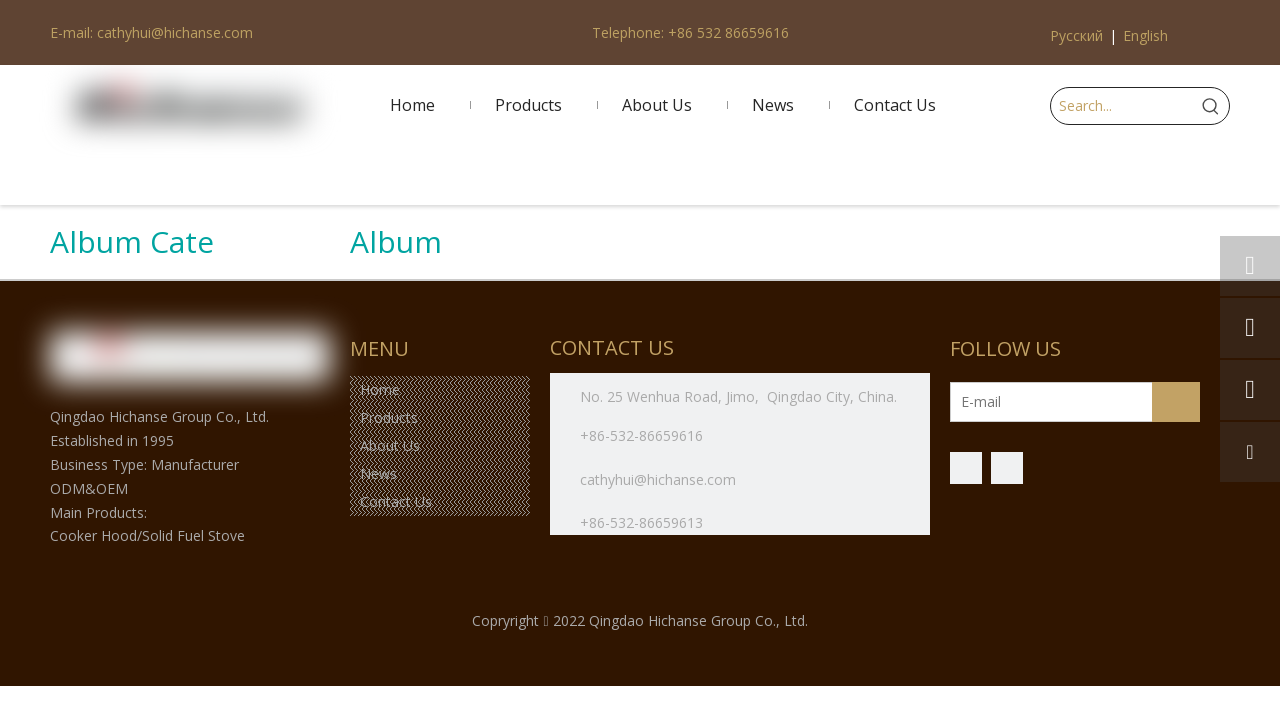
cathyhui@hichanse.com (660, 479)
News (378, 473)
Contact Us (396, 501)
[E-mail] (1029, 402)
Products (389, 417)
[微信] (1007, 468)
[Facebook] (966, 468)
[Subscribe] (1176, 402)
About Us (390, 445)
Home (380, 389)
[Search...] (1122, 106)
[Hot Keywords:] (1211, 106)
